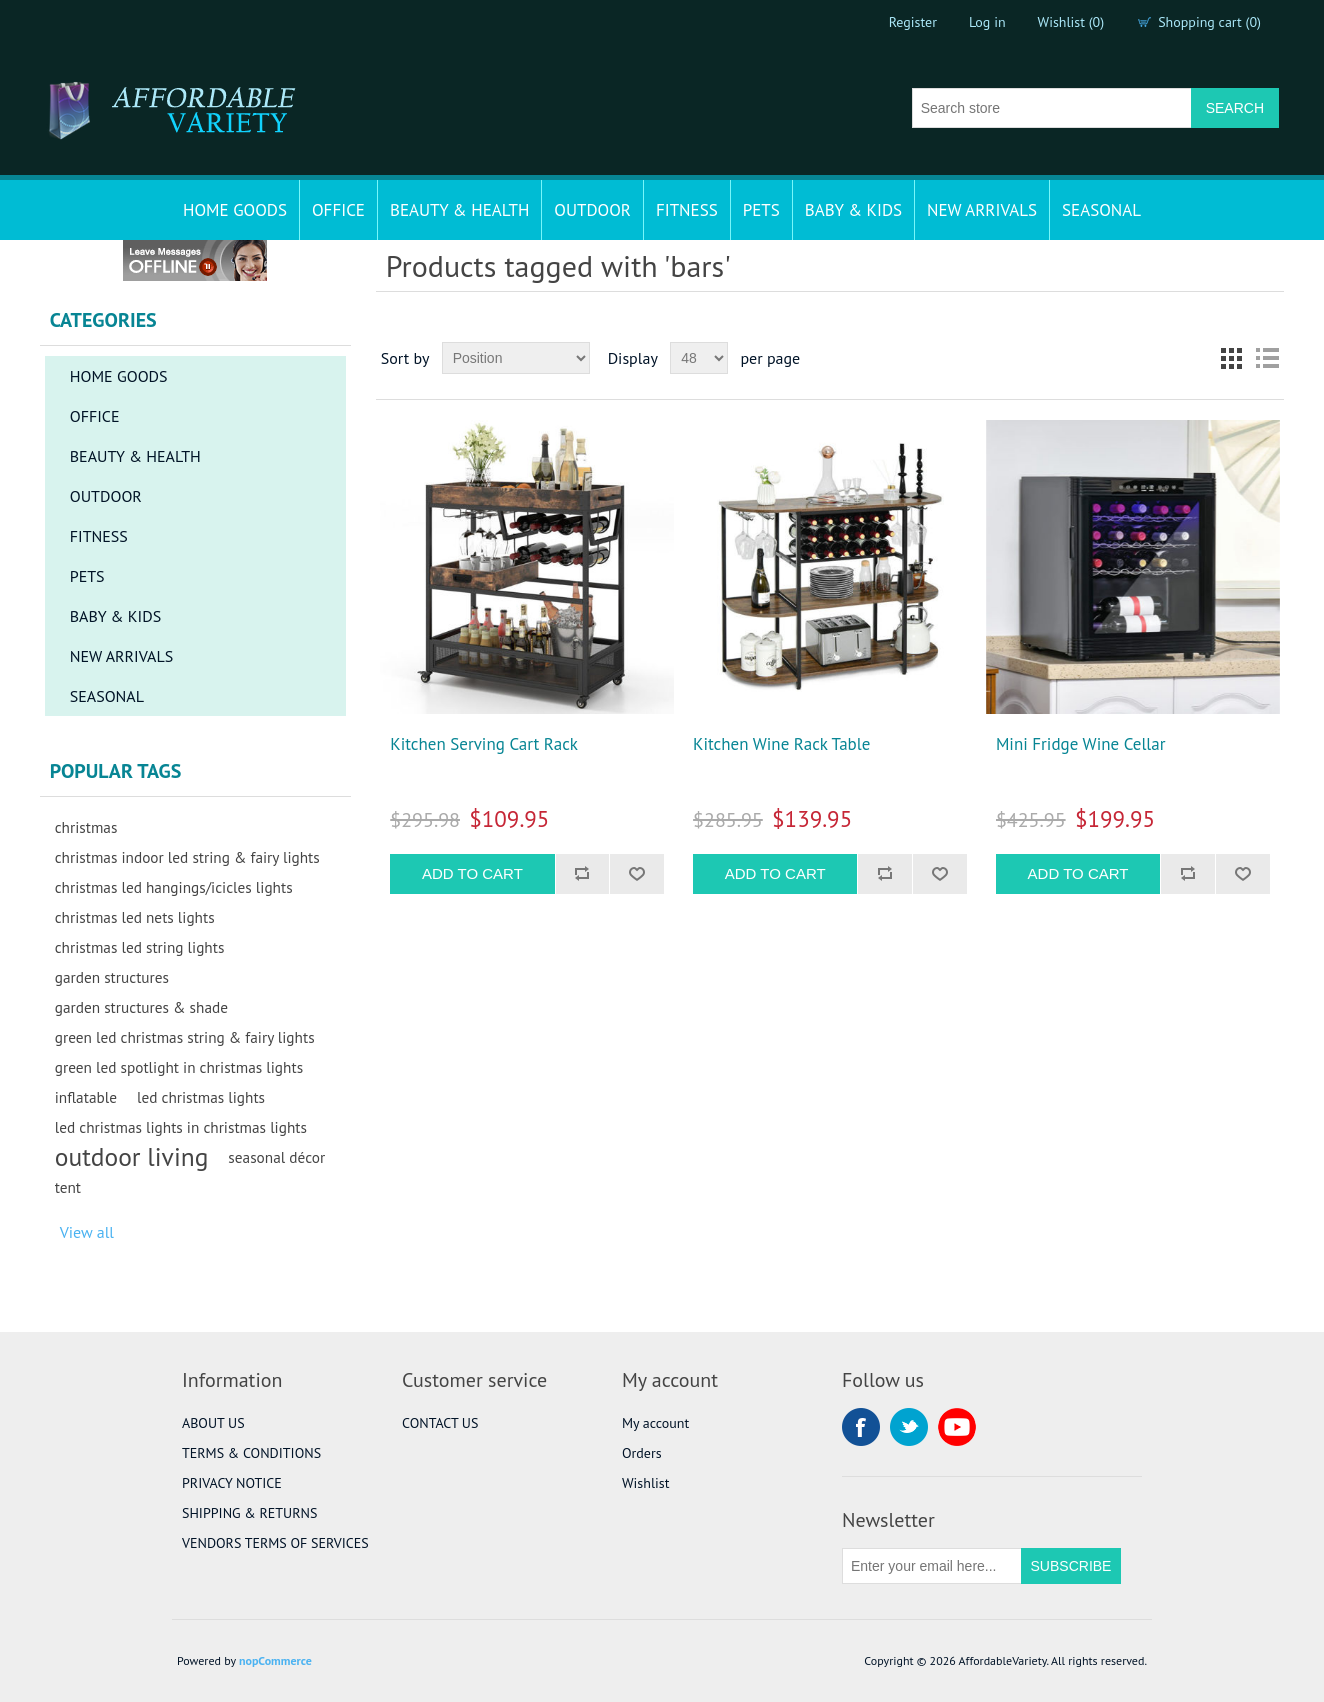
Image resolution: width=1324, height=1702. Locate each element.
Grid (1231, 358)
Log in (987, 22)
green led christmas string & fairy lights (185, 1037)
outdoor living (132, 1157)
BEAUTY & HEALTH (459, 210)
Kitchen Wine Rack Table (781, 744)
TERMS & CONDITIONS (251, 1453)
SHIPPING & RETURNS (249, 1513)
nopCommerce (275, 1660)
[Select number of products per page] (699, 358)
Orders (642, 1453)
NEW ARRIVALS (982, 210)
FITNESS (687, 210)
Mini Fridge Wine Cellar (1081, 744)
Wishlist (645, 1483)
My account (655, 1423)
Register (913, 22)
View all (87, 1232)
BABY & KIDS (853, 210)
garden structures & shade (141, 1007)
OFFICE (338, 210)
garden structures (112, 977)
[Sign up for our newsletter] (932, 1566)
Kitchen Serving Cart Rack (484, 744)
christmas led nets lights (135, 917)
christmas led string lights (140, 947)
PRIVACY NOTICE (232, 1483)
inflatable (86, 1097)
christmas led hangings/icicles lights (174, 887)
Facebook (861, 1427)
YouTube (957, 1427)
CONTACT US (440, 1423)
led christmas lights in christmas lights (181, 1127)
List (1267, 358)
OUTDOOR (592, 210)
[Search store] (1052, 108)
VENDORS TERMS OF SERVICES (275, 1543)
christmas (86, 827)
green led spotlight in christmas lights (179, 1067)
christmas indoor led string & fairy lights (187, 857)
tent (68, 1187)
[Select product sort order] (516, 358)
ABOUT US (213, 1423)
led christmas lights (201, 1097)
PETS (761, 210)
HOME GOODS (235, 210)
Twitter (909, 1427)
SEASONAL (1101, 210)
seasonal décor (276, 1157)
